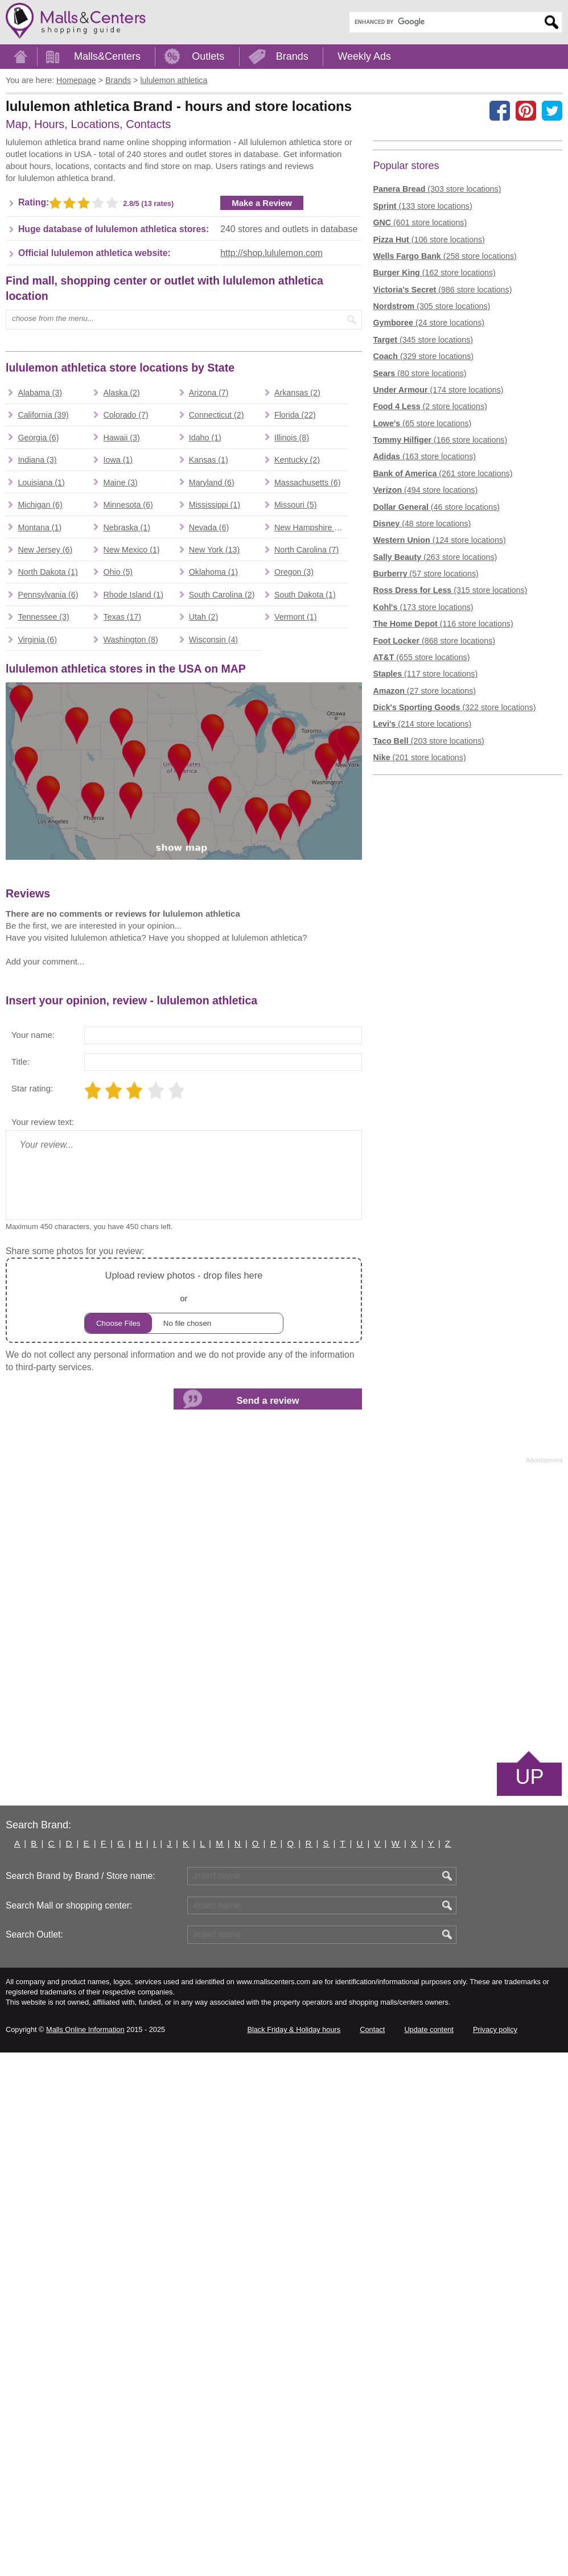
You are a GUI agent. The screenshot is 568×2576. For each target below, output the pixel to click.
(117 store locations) (425, 850)
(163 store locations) (424, 633)
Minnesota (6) (128, 849)
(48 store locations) (422, 699)
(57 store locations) (425, 750)
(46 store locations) (436, 683)
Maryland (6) (211, 827)
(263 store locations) (435, 733)
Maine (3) (121, 827)
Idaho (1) (205, 782)
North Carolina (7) (306, 894)
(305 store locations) (431, 483)
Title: (20, 1585)
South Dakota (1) (305, 939)
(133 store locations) (422, 382)
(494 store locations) (425, 666)
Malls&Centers (107, 56)
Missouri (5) (295, 849)
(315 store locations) (450, 767)
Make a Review (262, 375)
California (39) (43, 759)
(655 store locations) (421, 833)
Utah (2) (203, 961)
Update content (428, 2553)
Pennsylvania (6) (48, 939)
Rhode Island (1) (133, 939)
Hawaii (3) (122, 782)
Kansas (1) (208, 804)
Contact (372, 2553)
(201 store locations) (419, 934)
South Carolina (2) (222, 939)
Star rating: (32, 1612)
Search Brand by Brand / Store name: (80, 2399)
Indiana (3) (37, 804)
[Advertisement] (101, 226)
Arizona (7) (209, 737)
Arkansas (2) (297, 737)
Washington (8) (131, 984)
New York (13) (214, 894)
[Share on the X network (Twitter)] (552, 110)
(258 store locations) (444, 432)
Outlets (208, 56)
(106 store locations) (428, 416)
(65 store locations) (422, 599)
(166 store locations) (440, 616)
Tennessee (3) (43, 961)
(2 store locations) (430, 583)
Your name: (33, 1558)
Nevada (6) (209, 872)
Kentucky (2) (297, 804)
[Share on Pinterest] (526, 110)
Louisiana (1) (41, 827)
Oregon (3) (294, 916)
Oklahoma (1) (213, 916)
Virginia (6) (37, 984)
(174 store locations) (438, 566)
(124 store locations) (439, 717)
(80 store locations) (419, 549)
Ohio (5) (118, 916)
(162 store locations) (434, 449)
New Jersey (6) (45, 894)
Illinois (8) (291, 782)
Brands (292, 56)
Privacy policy (495, 2553)
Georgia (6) (38, 782)
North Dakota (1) (47, 916)
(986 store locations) (442, 466)
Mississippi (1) (214, 849)
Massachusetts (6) (307, 827)
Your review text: (42, 1645)
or (183, 1824)
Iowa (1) (118, 804)
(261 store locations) (442, 649)
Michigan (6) (40, 849)
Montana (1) (39, 872)
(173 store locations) (423, 783)
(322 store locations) (454, 884)
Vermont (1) (295, 961)
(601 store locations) (420, 399)
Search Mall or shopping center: (69, 2429)
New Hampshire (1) (309, 872)
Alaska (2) (122, 737)
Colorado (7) (126, 759)
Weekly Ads (364, 56)
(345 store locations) (423, 516)
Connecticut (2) (216, 759)
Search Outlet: (34, 2458)
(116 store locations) (443, 800)
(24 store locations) (428, 499)
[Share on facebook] (499, 110)
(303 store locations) (437, 365)
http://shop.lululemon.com (271, 425)
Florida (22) (295, 759)
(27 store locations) (424, 867)
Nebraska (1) (127, 872)
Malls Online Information (85, 2553)
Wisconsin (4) (213, 984)
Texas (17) (123, 961)
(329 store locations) (423, 533)
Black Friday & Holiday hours (293, 2553)
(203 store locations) (428, 917)
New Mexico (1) (132, 894)
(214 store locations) (422, 900)
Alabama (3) (40, 737)
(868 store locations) (434, 817)
